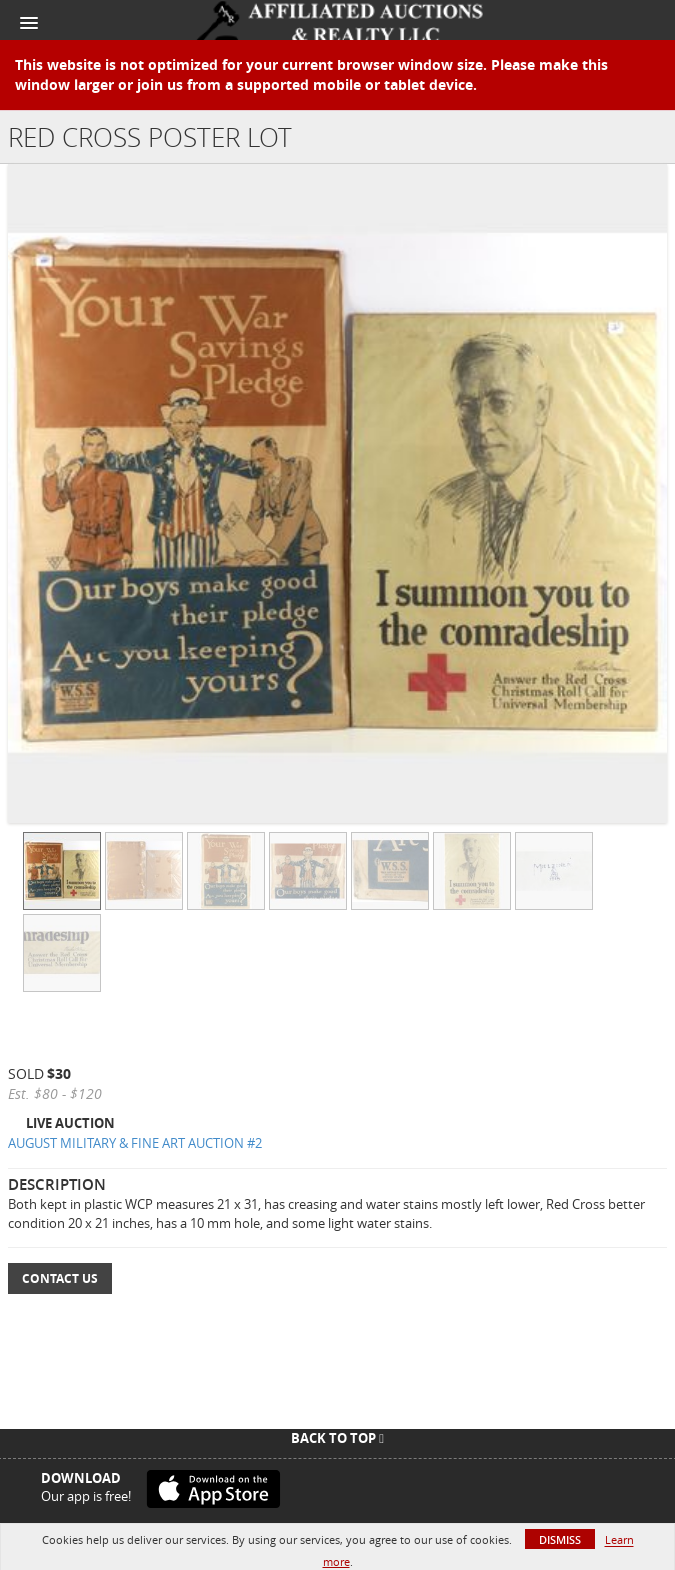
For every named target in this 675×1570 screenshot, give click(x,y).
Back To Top (337, 1438)
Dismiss (560, 1539)
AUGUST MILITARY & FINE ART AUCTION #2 (135, 1143)
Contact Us (60, 1278)
